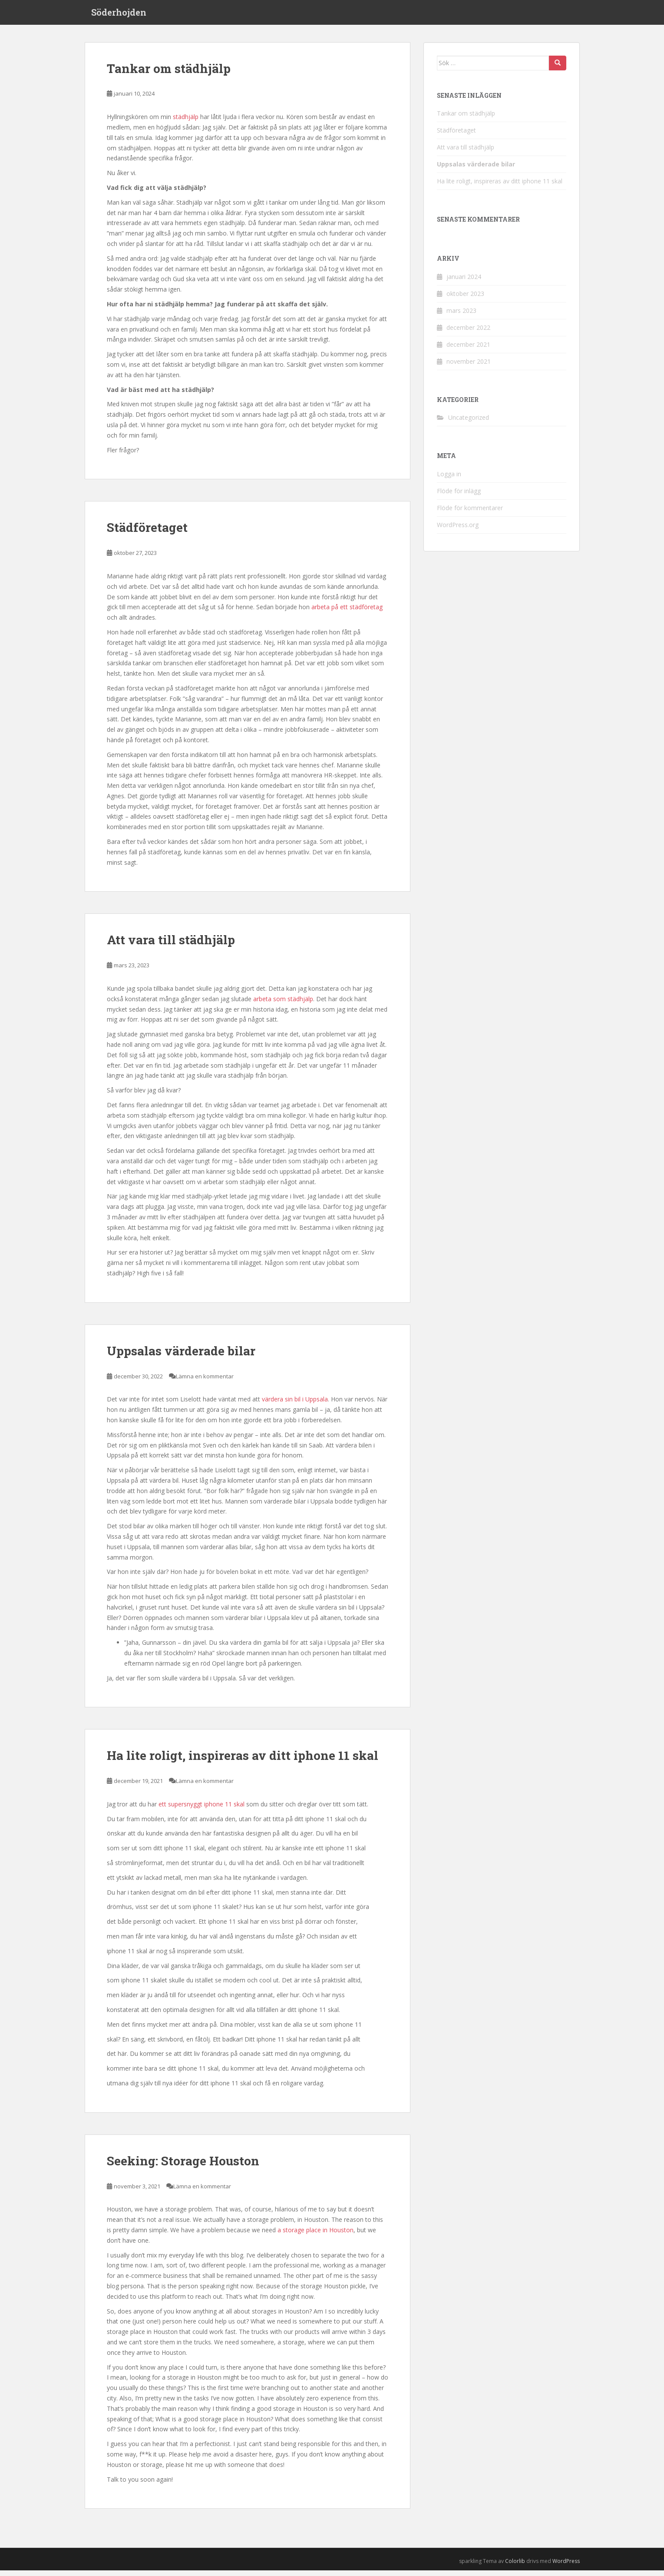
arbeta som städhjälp (283, 1004)
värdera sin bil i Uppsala (295, 1405)
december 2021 (468, 350)
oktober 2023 (465, 299)
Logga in (449, 479)
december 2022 (468, 333)
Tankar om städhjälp (169, 74)
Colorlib (515, 2567)
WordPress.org (458, 530)
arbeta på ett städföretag (347, 613)
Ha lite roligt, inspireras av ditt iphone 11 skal (242, 1761)
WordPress (566, 2567)
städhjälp (185, 123)
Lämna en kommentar (205, 1382)
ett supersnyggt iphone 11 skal (201, 1810)
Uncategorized (468, 423)
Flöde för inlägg (459, 496)
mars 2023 (461, 316)
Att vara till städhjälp (171, 946)
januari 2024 (463, 282)
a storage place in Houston (315, 2235)
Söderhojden (118, 15)
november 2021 (468, 367)
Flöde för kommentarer (470, 513)
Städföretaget (147, 533)
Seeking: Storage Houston (183, 2166)
